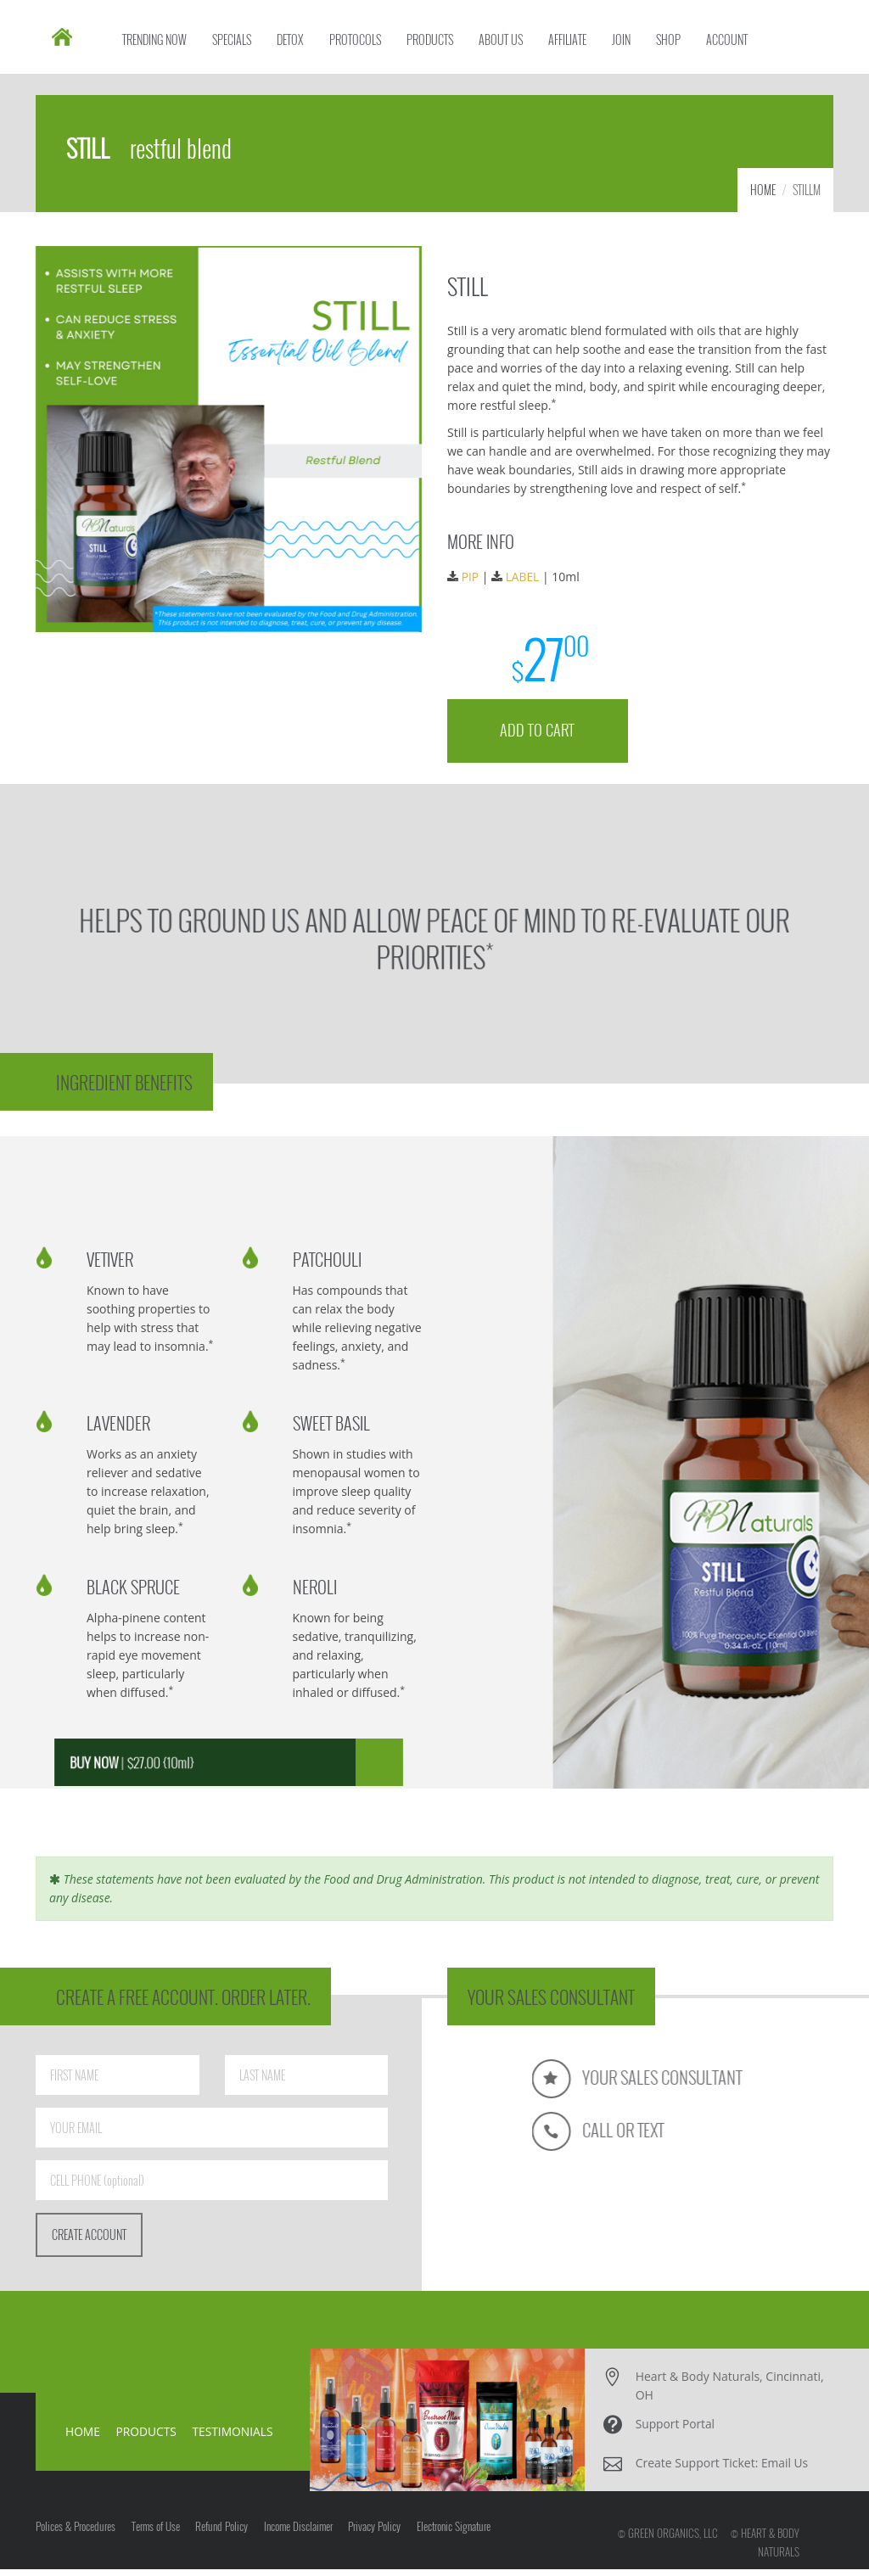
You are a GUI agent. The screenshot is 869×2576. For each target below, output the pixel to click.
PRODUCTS (147, 2438)
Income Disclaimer (309, 2536)
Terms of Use (159, 2536)
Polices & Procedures (75, 2536)
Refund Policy (229, 2536)
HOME (763, 196)
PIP (472, 582)
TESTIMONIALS (234, 2438)
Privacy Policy (389, 2536)
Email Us (785, 2469)
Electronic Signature (472, 2536)
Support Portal (676, 2430)
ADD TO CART (539, 733)
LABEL (524, 582)
